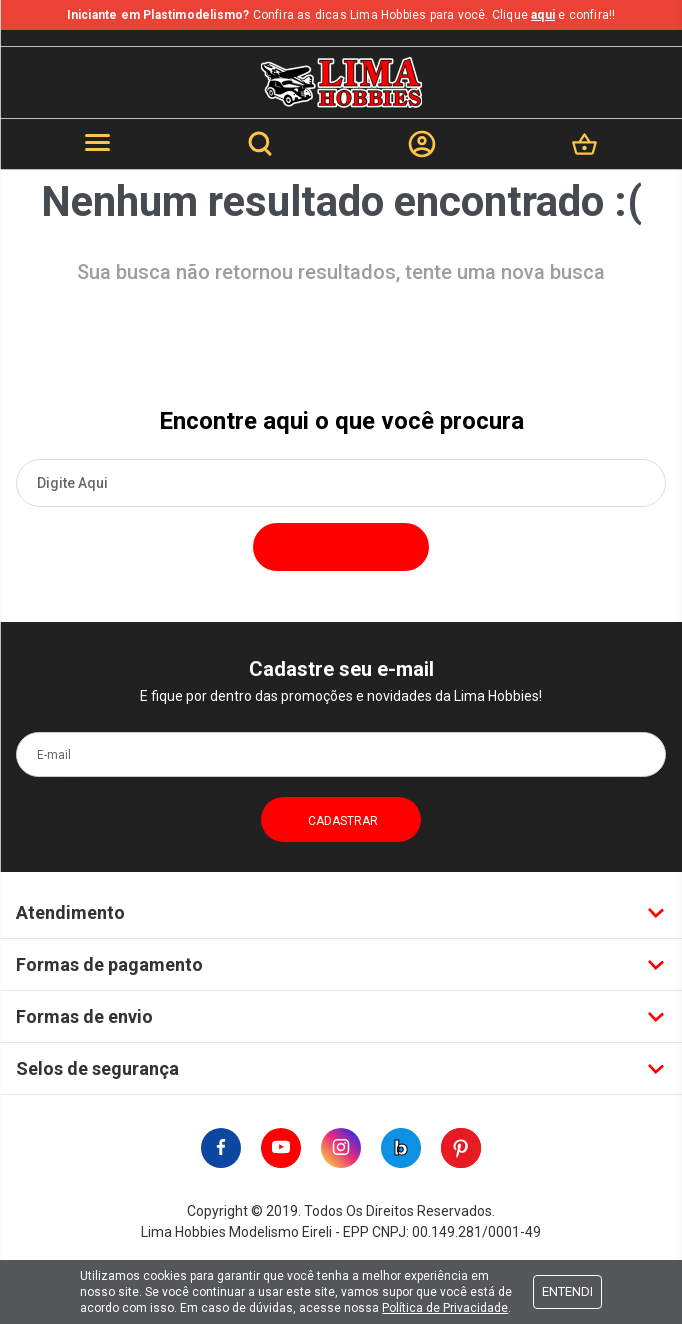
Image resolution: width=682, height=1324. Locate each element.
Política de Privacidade (445, 1308)
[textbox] (341, 483)
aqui (543, 15)
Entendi (567, 1291)
